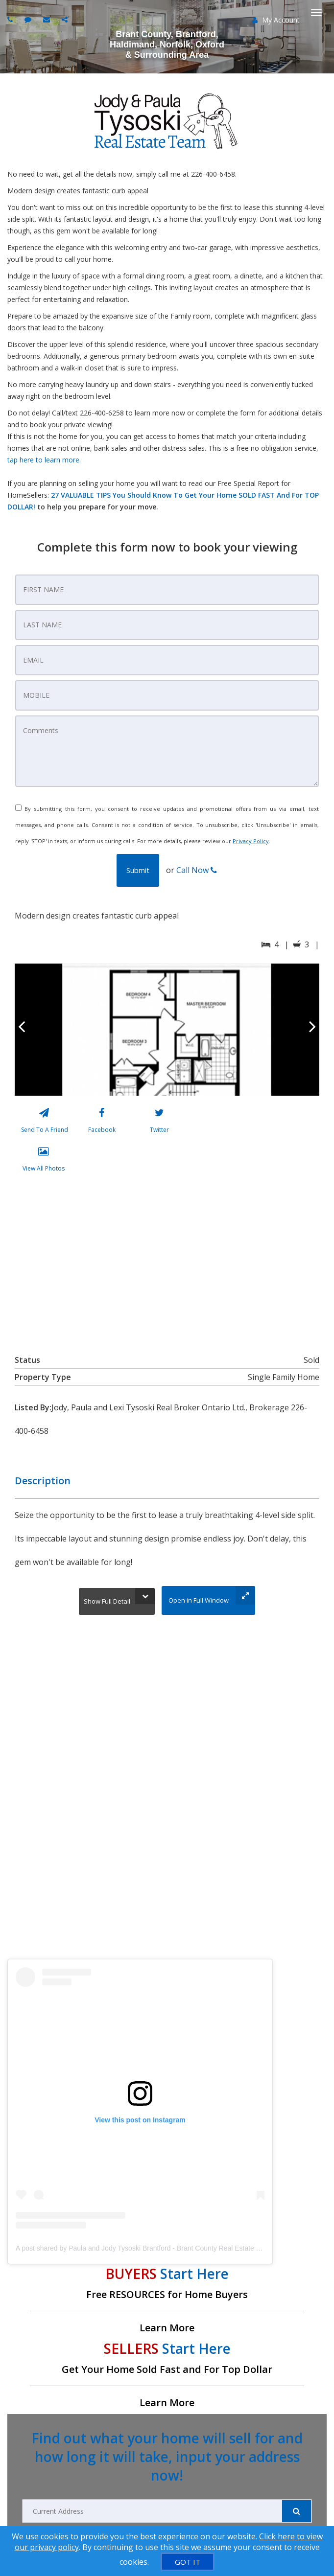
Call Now (196, 870)
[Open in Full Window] (208, 1600)
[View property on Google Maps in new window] (165, 1261)
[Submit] (296, 2511)
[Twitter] (159, 1122)
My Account (276, 19)
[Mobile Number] (166, 695)
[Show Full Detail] (117, 1601)
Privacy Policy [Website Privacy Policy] (251, 841)
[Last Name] (166, 625)
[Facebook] (101, 1122)
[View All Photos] (43, 1161)
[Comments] (166, 751)
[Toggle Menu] (316, 13)
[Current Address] (152, 2511)
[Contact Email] (166, 660)
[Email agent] (47, 19)
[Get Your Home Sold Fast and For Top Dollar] (167, 2374)
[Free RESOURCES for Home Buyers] (167, 2299)
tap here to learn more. (44, 459)
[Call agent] (11, 19)
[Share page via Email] (66, 19)
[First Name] (166, 590)
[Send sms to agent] (29, 19)
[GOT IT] (188, 2562)
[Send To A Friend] (44, 1122)
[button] (138, 870)
